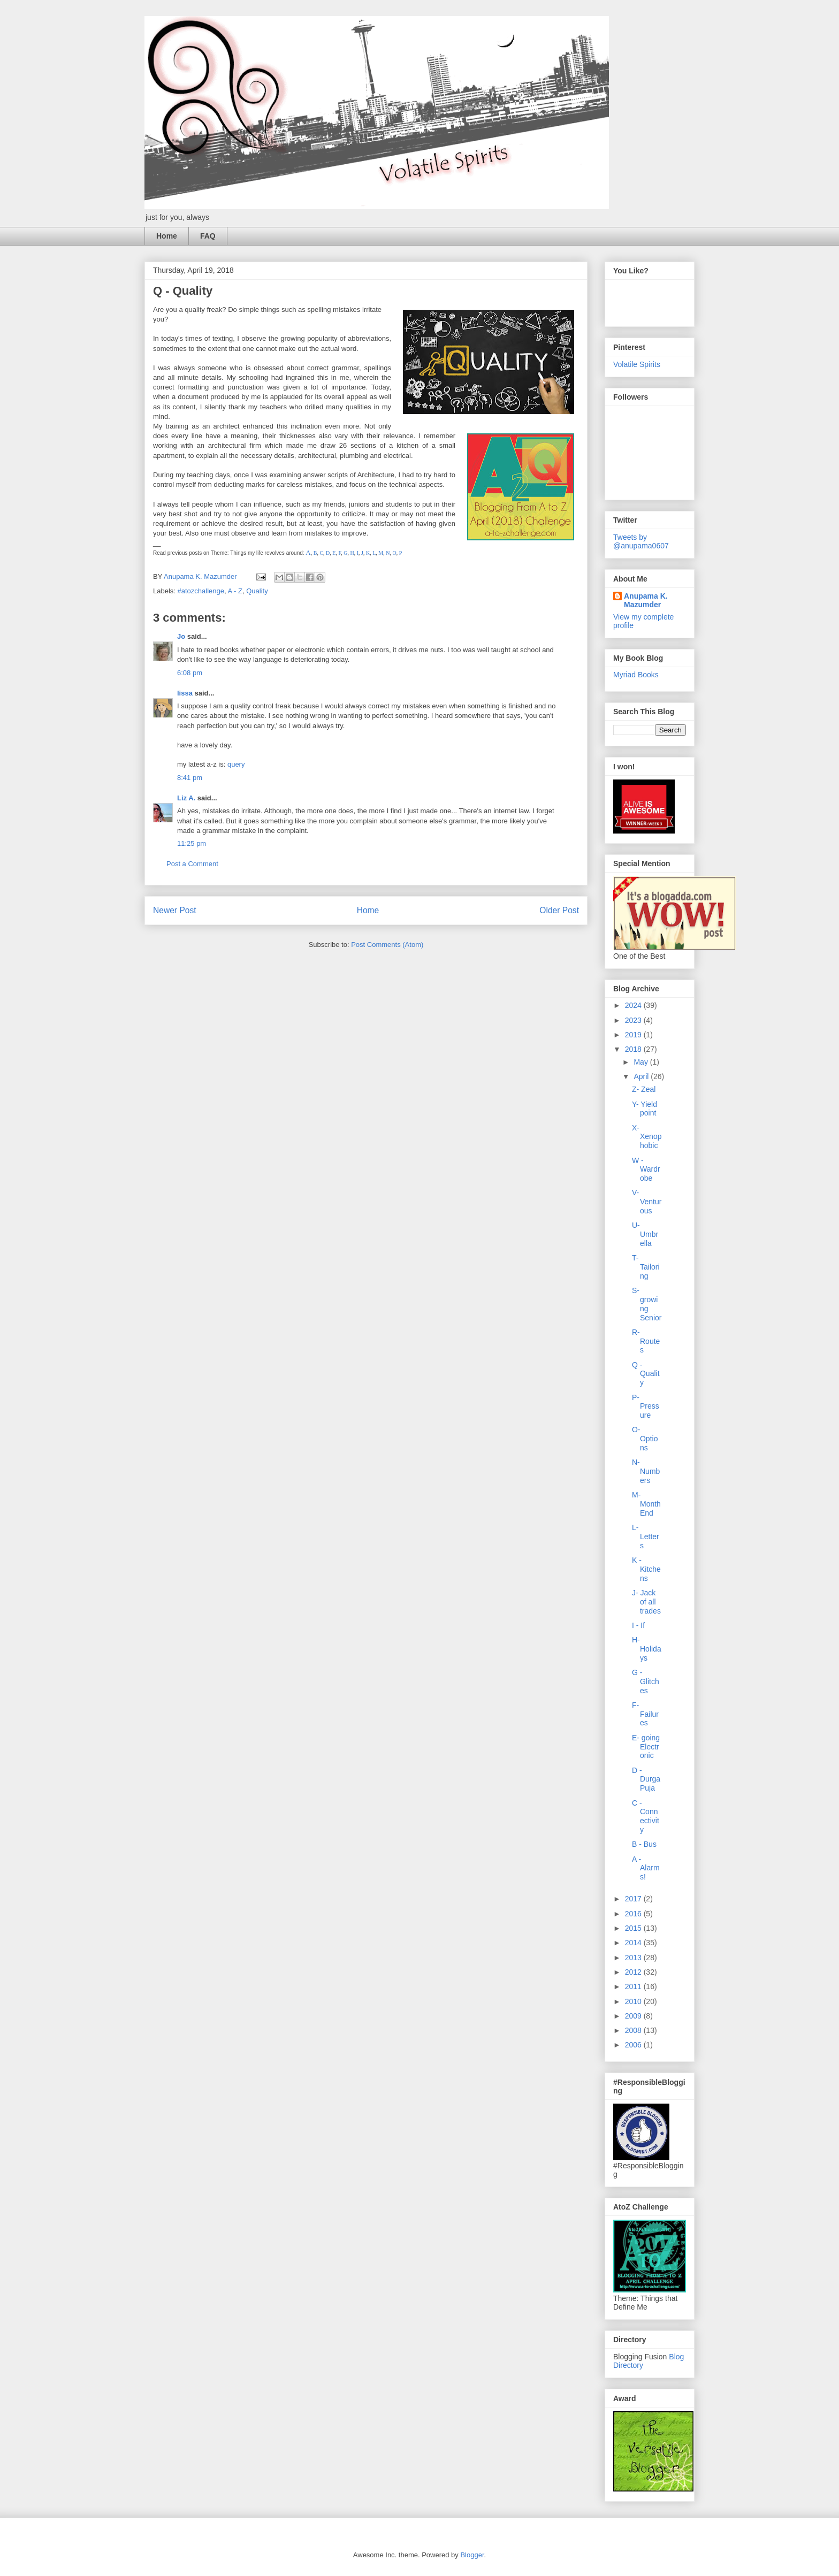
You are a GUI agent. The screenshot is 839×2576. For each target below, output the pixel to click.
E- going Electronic (646, 1746)
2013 (634, 1957)
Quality (257, 591)
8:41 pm (189, 778)
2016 (634, 1913)
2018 (634, 1049)
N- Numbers (646, 1471)
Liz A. (186, 798)
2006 (634, 2044)
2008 (634, 2030)
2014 (634, 1942)
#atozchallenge (201, 591)
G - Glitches (645, 1681)
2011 (634, 1986)
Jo (181, 636)
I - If (638, 1625)
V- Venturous (646, 1201)
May (642, 1062)
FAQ (208, 236)
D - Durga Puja (646, 1779)
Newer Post (174, 910)
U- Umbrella (645, 1234)
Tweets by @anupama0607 (641, 541)
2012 (634, 1972)
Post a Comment (192, 864)
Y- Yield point (644, 1109)
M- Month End (646, 1503)
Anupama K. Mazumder (646, 600)
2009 (634, 2016)
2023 (634, 1020)
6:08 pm (189, 673)
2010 (634, 2001)
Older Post (559, 910)
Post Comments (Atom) (387, 945)
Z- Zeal (643, 1089)
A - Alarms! (646, 1868)
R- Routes (646, 1341)
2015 (634, 1928)
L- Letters (645, 1536)
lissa (185, 693)
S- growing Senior (646, 1303)
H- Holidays (646, 1648)
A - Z (235, 591)
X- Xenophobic (646, 1136)
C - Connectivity (645, 1816)
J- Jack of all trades (646, 1601)
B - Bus (644, 1844)
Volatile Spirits (636, 364)
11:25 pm (191, 843)
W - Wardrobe (646, 1169)
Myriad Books (636, 674)
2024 (634, 1005)
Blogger (472, 2555)
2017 (634, 1898)
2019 (634, 1034)
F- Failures (645, 1714)
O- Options (645, 1438)
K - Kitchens (646, 1569)
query (236, 764)
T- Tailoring (646, 1266)
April (642, 1076)
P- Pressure (645, 1406)
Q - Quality (646, 1373)
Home (166, 236)
